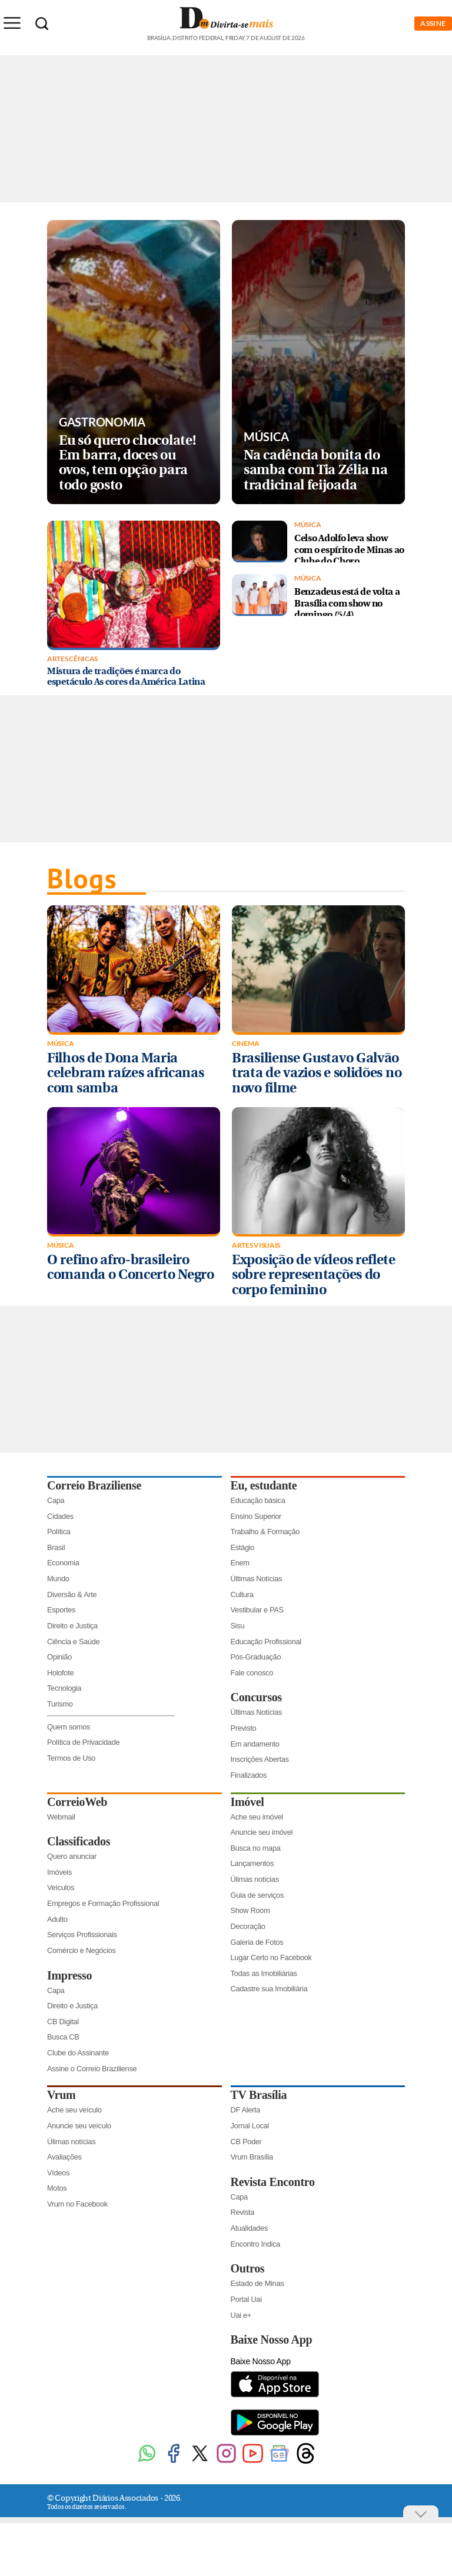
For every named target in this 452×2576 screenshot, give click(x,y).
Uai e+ (241, 2315)
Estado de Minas (257, 2283)
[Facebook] (173, 2461)
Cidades (60, 1516)
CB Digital (63, 2021)
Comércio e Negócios (81, 1950)
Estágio (243, 1547)
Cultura (242, 1594)
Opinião (59, 1656)
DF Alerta (246, 2109)
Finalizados (249, 1775)
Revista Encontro (273, 2181)
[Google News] (279, 2461)
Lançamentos (252, 1863)
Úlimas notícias (255, 1879)
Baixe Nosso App (272, 2339)
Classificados (78, 1841)
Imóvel (247, 1801)
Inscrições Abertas (260, 1759)
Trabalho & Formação (265, 1531)
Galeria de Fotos (257, 1942)
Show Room (250, 1910)
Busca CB (63, 2036)
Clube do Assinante (78, 2052)
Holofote (60, 1672)
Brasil (56, 1547)
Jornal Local (250, 2125)
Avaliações (64, 2156)
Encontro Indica (255, 2244)
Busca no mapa (256, 1848)
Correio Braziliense (94, 1485)
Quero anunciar (72, 1856)
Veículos (60, 1887)
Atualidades (249, 2228)
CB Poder (246, 2141)
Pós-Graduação (256, 1656)
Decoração (248, 1926)
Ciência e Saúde (73, 1641)
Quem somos (68, 1726)
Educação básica (258, 1500)
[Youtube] (252, 2461)
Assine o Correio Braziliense (92, 2068)
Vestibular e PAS (257, 1609)
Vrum (61, 2094)
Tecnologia (64, 1688)
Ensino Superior (256, 1516)
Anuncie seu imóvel (262, 1832)
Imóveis (59, 1872)
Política (59, 1531)
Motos (57, 2188)
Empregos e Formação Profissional (103, 1903)
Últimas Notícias (256, 1578)
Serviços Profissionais (82, 1934)
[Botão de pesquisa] (41, 23)
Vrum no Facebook (77, 2204)
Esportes (61, 1609)
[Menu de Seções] (12, 23)
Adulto (57, 1919)
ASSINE (433, 23)
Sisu (238, 1625)
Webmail (61, 1816)
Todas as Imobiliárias (264, 1973)
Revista (243, 2212)
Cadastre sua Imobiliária (269, 1988)
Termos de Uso (71, 1758)
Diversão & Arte (72, 1594)
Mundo (58, 1578)
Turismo (60, 1703)
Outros (248, 2268)
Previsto (244, 1728)
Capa (55, 1500)
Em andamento (255, 1743)
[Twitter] (200, 2461)
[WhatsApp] (147, 2461)
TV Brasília (259, 2094)
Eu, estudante (264, 1485)
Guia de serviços (257, 1895)
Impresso (69, 1975)
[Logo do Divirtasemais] (226, 34)
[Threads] (305, 2461)
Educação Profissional (266, 1641)
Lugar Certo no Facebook (271, 1957)
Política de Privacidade (83, 1742)
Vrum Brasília (252, 2156)
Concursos (256, 1697)
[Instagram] (226, 2461)
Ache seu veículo (74, 2109)
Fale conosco (252, 1672)
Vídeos (58, 2172)
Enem (240, 1562)
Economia (63, 1562)
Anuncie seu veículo (79, 2125)
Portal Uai (246, 2299)
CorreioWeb (77, 1801)
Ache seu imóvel (257, 1816)
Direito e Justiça (72, 1625)
